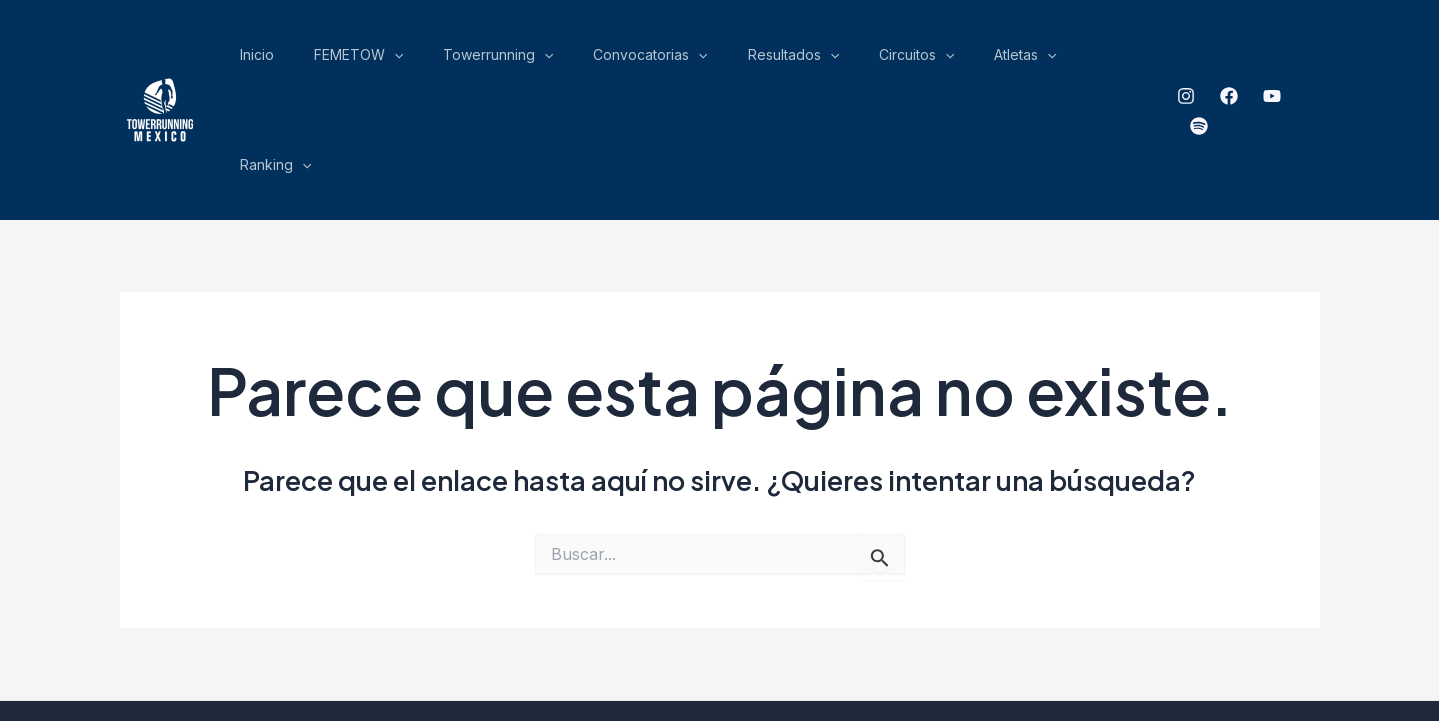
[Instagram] (1182, 61)
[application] (553, 60)
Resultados (862, 60)
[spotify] (1311, 61)
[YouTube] (1268, 61)
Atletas (1035, 60)
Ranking (1111, 60)
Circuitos (955, 60)
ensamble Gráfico (949, 635)
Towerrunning (627, 60)
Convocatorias (750, 60)
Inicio (446, 59)
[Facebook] (1225, 61)
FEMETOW (517, 60)
